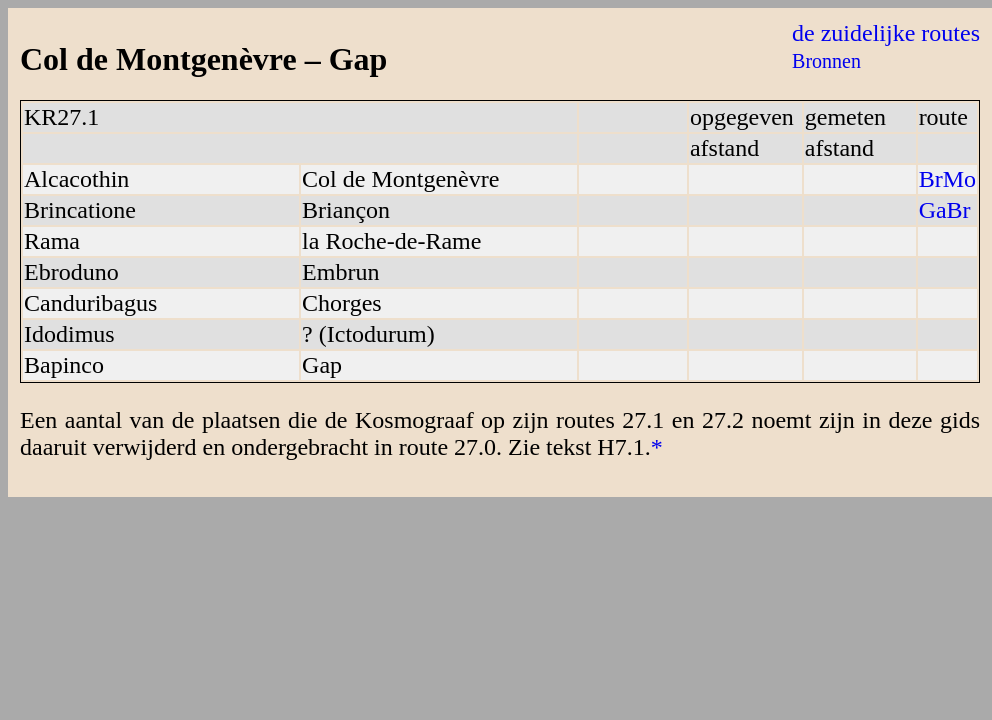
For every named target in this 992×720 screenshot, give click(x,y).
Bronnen (826, 61)
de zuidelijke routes (886, 33)
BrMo (947, 179)
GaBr (945, 210)
